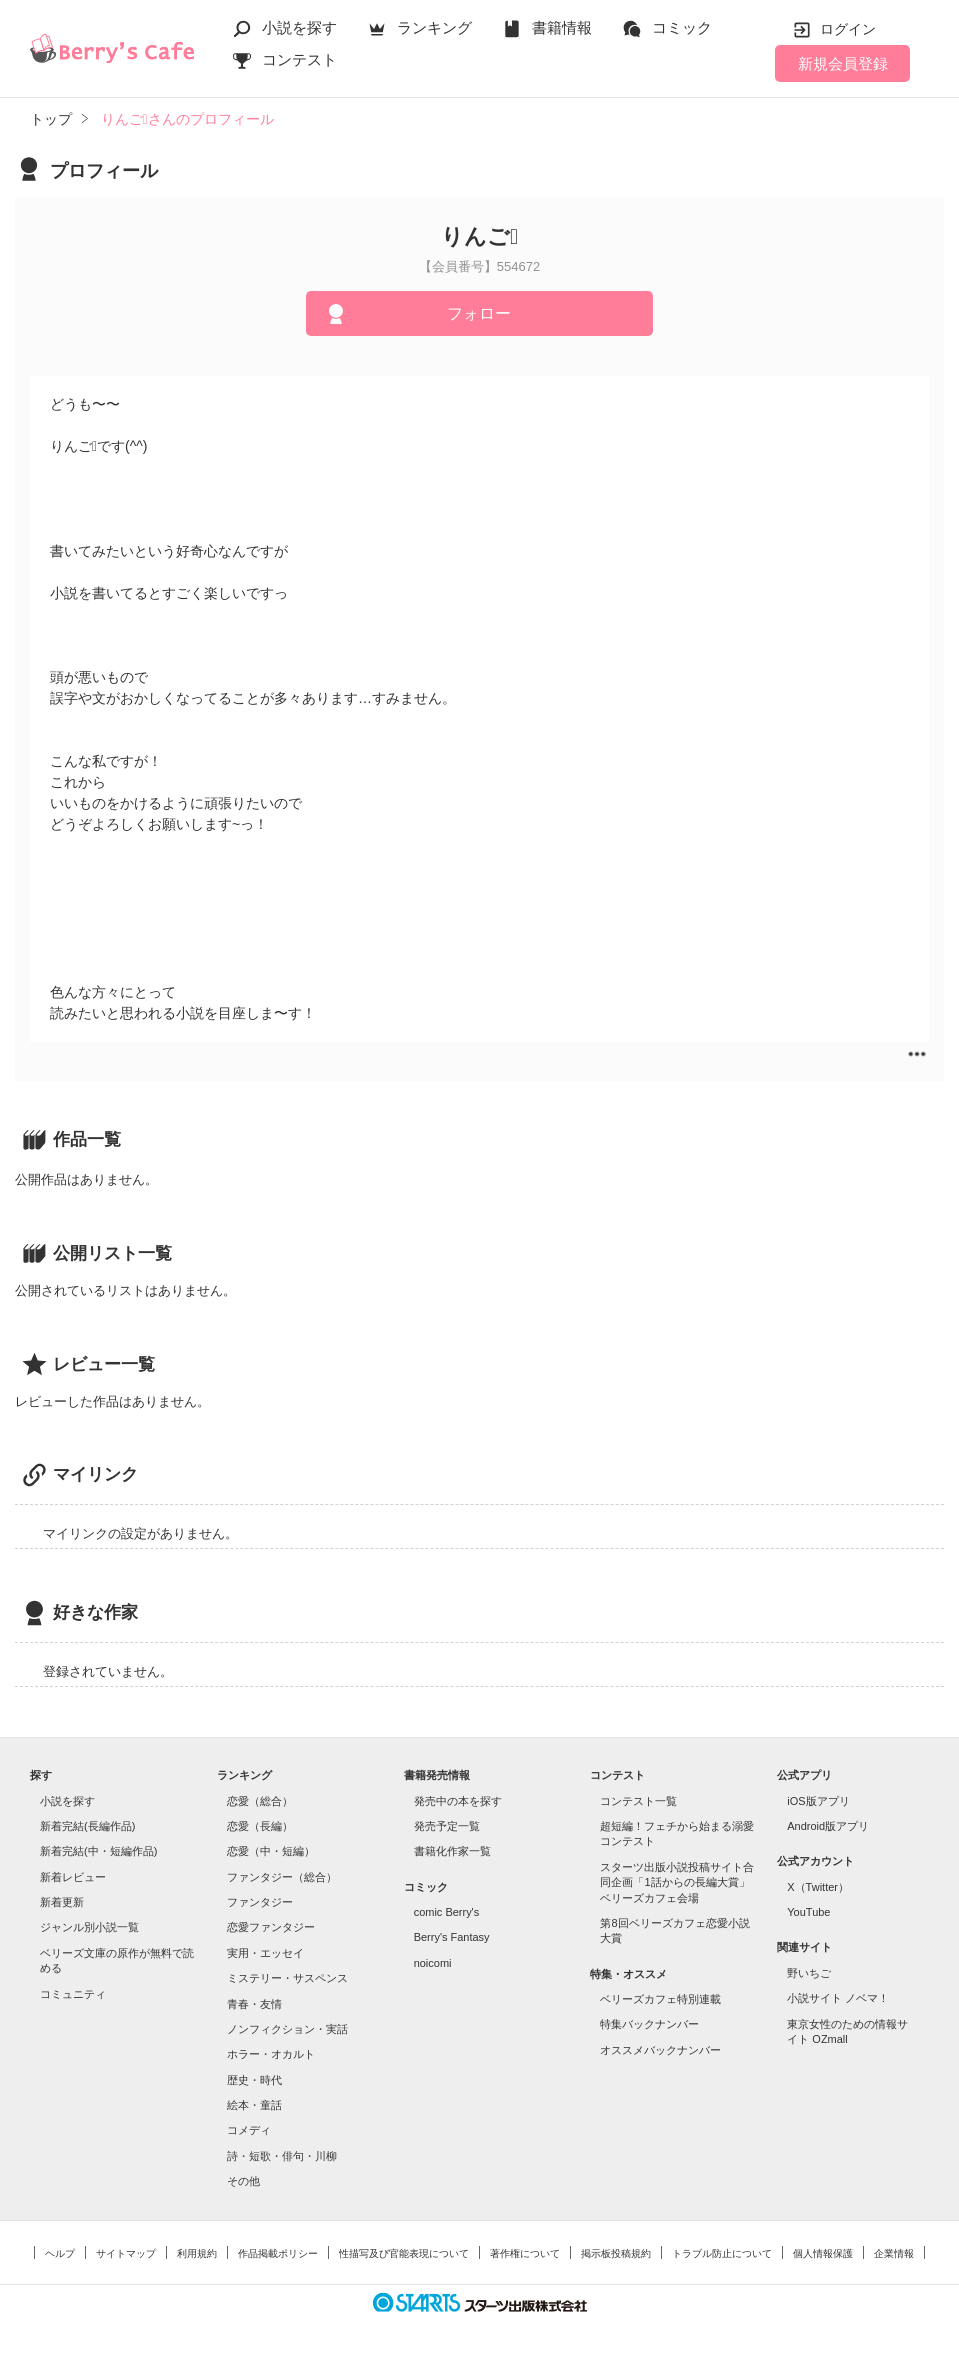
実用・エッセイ (265, 1953)
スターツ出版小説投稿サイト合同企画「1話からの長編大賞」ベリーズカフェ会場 (677, 1882)
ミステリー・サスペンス (287, 1978)
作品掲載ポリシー (278, 2253)
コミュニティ (73, 1994)
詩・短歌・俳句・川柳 (282, 2156)
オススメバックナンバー (660, 2050)
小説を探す (299, 27)
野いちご (809, 1973)
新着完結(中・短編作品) (98, 1851)
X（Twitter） (818, 1887)
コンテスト (299, 59)
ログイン (848, 29)
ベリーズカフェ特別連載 (660, 1999)
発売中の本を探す (458, 1801)
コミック (682, 27)
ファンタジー (260, 1902)
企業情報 (894, 2253)
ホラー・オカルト (271, 2054)
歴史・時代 (254, 2080)
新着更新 (62, 1902)
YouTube (808, 1912)
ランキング (434, 27)
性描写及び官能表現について (404, 2253)
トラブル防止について (722, 2253)
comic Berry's (447, 1912)
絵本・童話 (254, 2105)
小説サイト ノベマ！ (838, 1998)
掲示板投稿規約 (616, 2253)
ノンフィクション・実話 (287, 2029)
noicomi (433, 1963)
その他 (243, 2181)
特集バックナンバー (649, 2024)
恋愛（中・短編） (271, 1851)
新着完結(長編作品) (87, 1826)
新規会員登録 (843, 63)
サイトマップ (126, 2253)
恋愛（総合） (260, 1801)
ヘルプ (60, 2253)
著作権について (525, 2253)
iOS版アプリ (818, 1801)
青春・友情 (254, 2004)
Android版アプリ (828, 1826)
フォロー (479, 313)
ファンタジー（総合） (282, 1877)
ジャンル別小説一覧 (89, 1927)
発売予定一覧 (447, 1826)
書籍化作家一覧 (452, 1851)
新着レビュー (73, 1877)
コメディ (249, 2130)
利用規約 (197, 2253)
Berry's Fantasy (452, 1937)
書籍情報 (562, 27)
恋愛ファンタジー (271, 1927)
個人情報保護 (823, 2253)
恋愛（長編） (260, 1826)
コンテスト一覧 (638, 1801)
